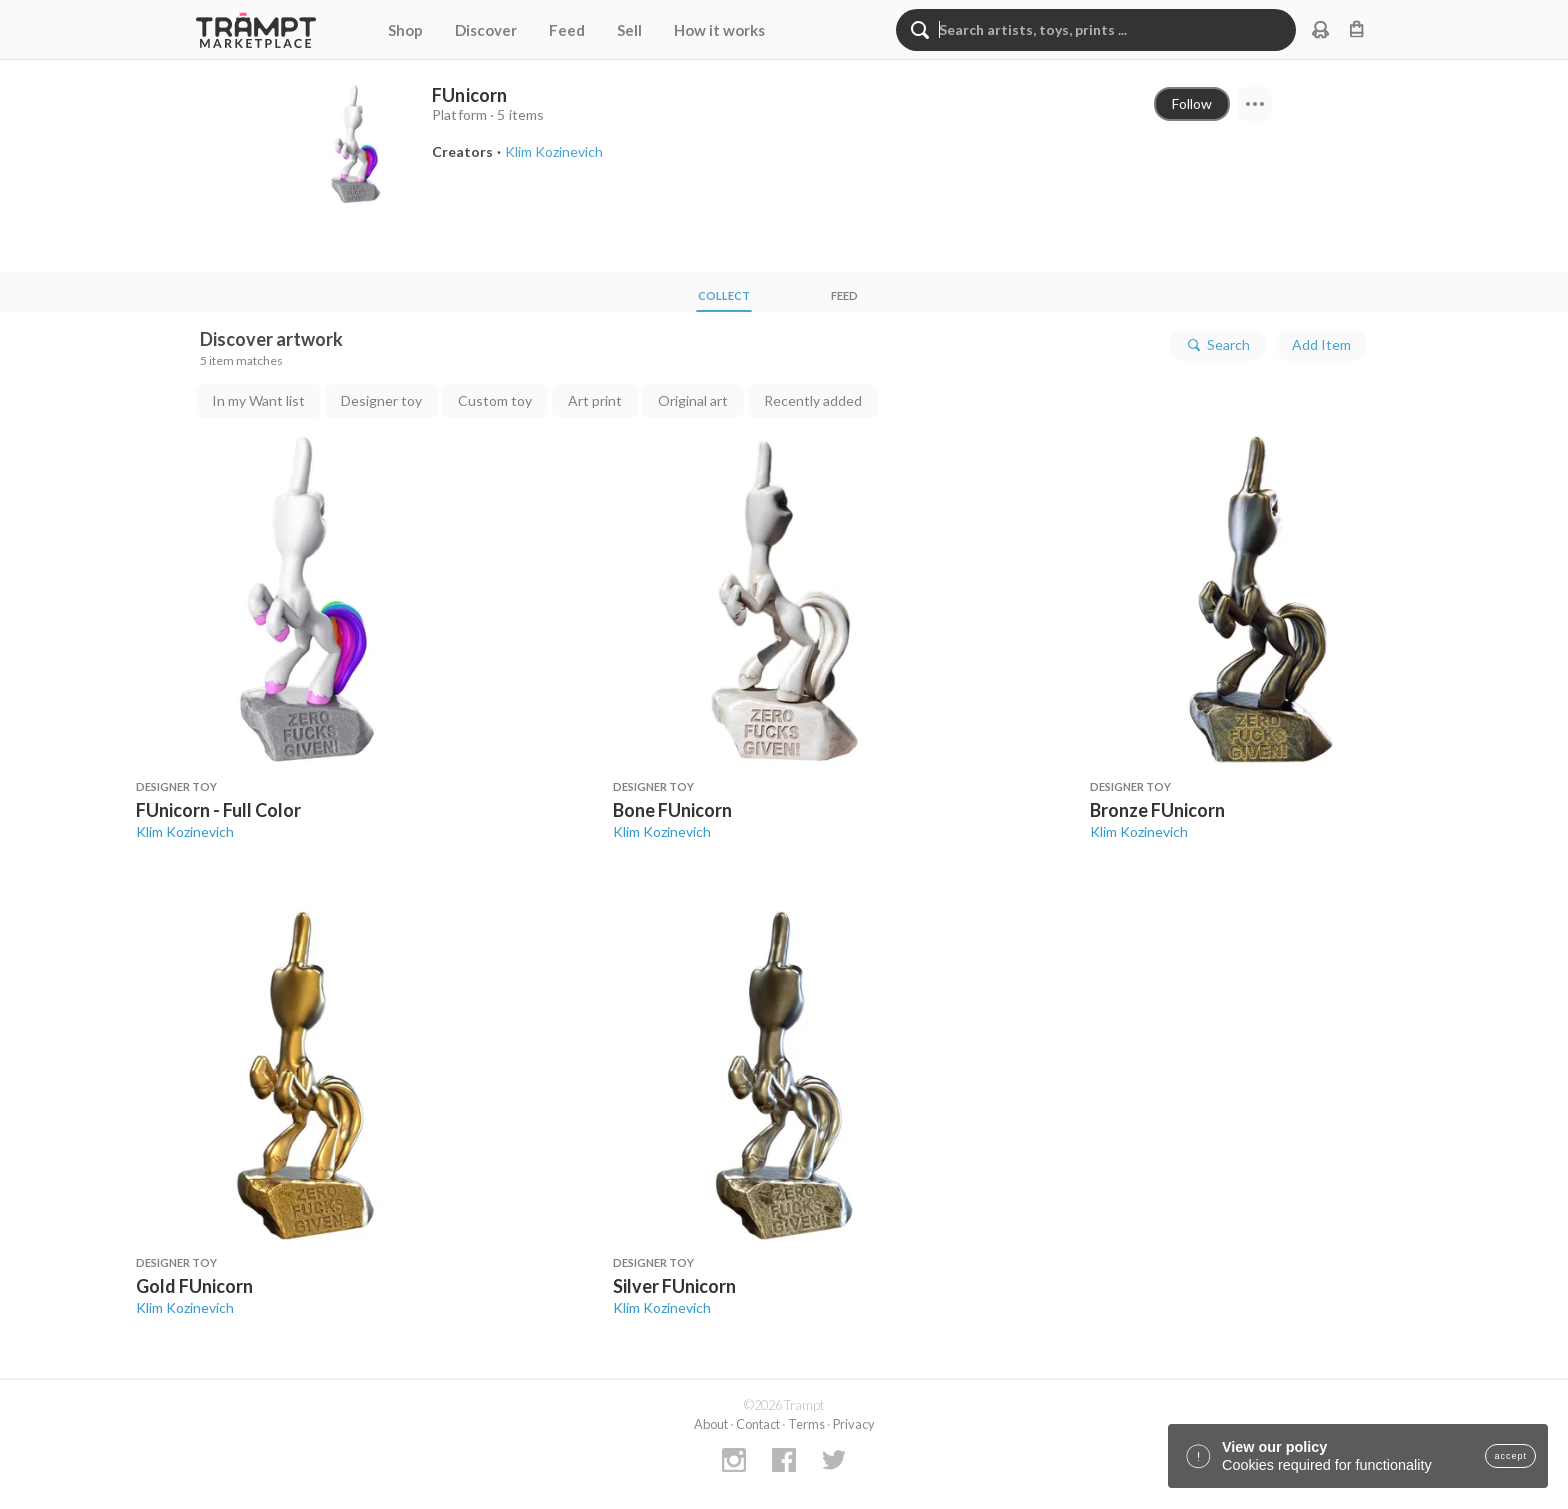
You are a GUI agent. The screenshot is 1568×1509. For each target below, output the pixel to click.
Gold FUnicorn (194, 1286)
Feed (567, 30)
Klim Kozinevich (185, 831)
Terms (806, 1424)
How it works (719, 30)
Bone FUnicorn (672, 810)
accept (1510, 1456)
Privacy (854, 1424)
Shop (405, 30)
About (711, 1424)
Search (1217, 345)
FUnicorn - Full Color (218, 810)
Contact (758, 1424)
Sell (629, 30)
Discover (486, 30)
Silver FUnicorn (674, 1286)
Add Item (1321, 344)
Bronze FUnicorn (1157, 810)
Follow (1192, 103)
